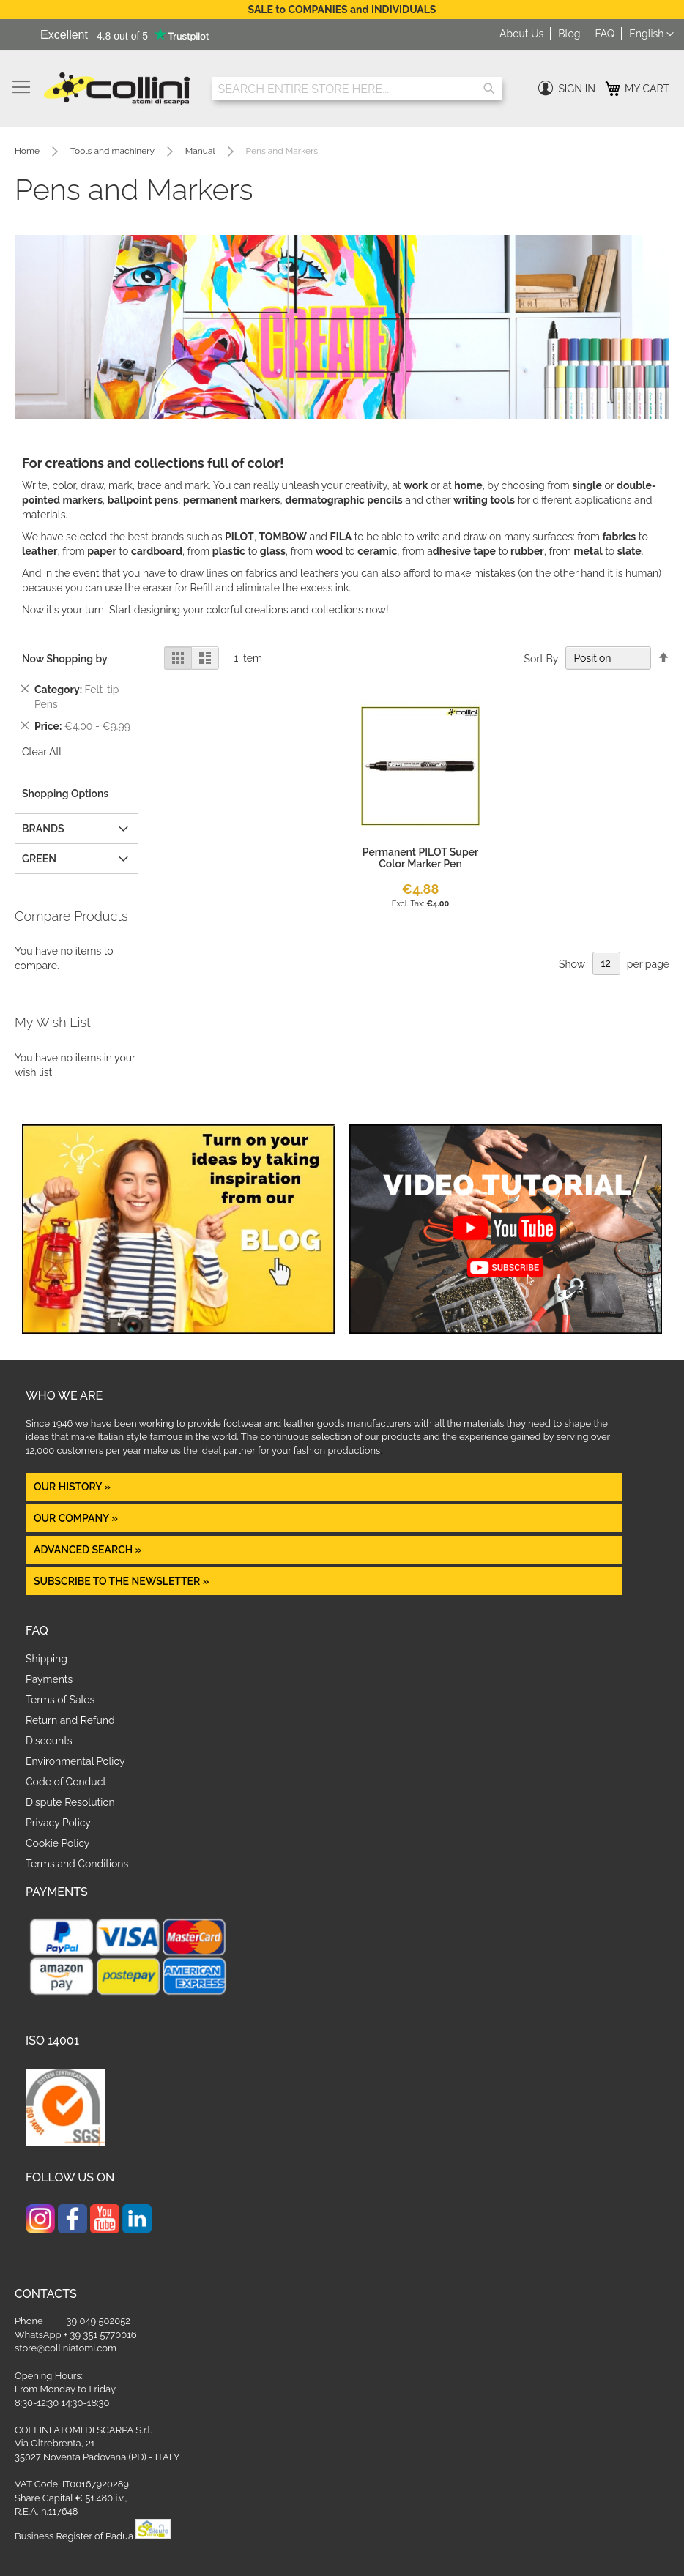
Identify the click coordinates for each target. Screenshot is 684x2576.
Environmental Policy (75, 1761)
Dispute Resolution (70, 1802)
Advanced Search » (89, 1550)
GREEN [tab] (39, 859)
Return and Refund (70, 1720)
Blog (569, 34)
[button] (651, 34)
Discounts (49, 1741)
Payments (49, 1679)
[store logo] (117, 88)
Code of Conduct (66, 1782)
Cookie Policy (57, 1843)
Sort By (540, 658)
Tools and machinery (113, 151)
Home (28, 151)
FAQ (604, 34)
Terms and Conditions (77, 1864)
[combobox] (357, 88)
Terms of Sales (60, 1700)
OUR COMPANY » (77, 1518)
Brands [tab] (43, 829)
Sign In (576, 88)
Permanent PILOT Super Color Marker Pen (420, 858)
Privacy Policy (58, 1823)
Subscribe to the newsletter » (121, 1581)
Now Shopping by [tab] (65, 659)
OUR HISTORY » (72, 1487)
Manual (201, 151)
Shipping (46, 1659)
